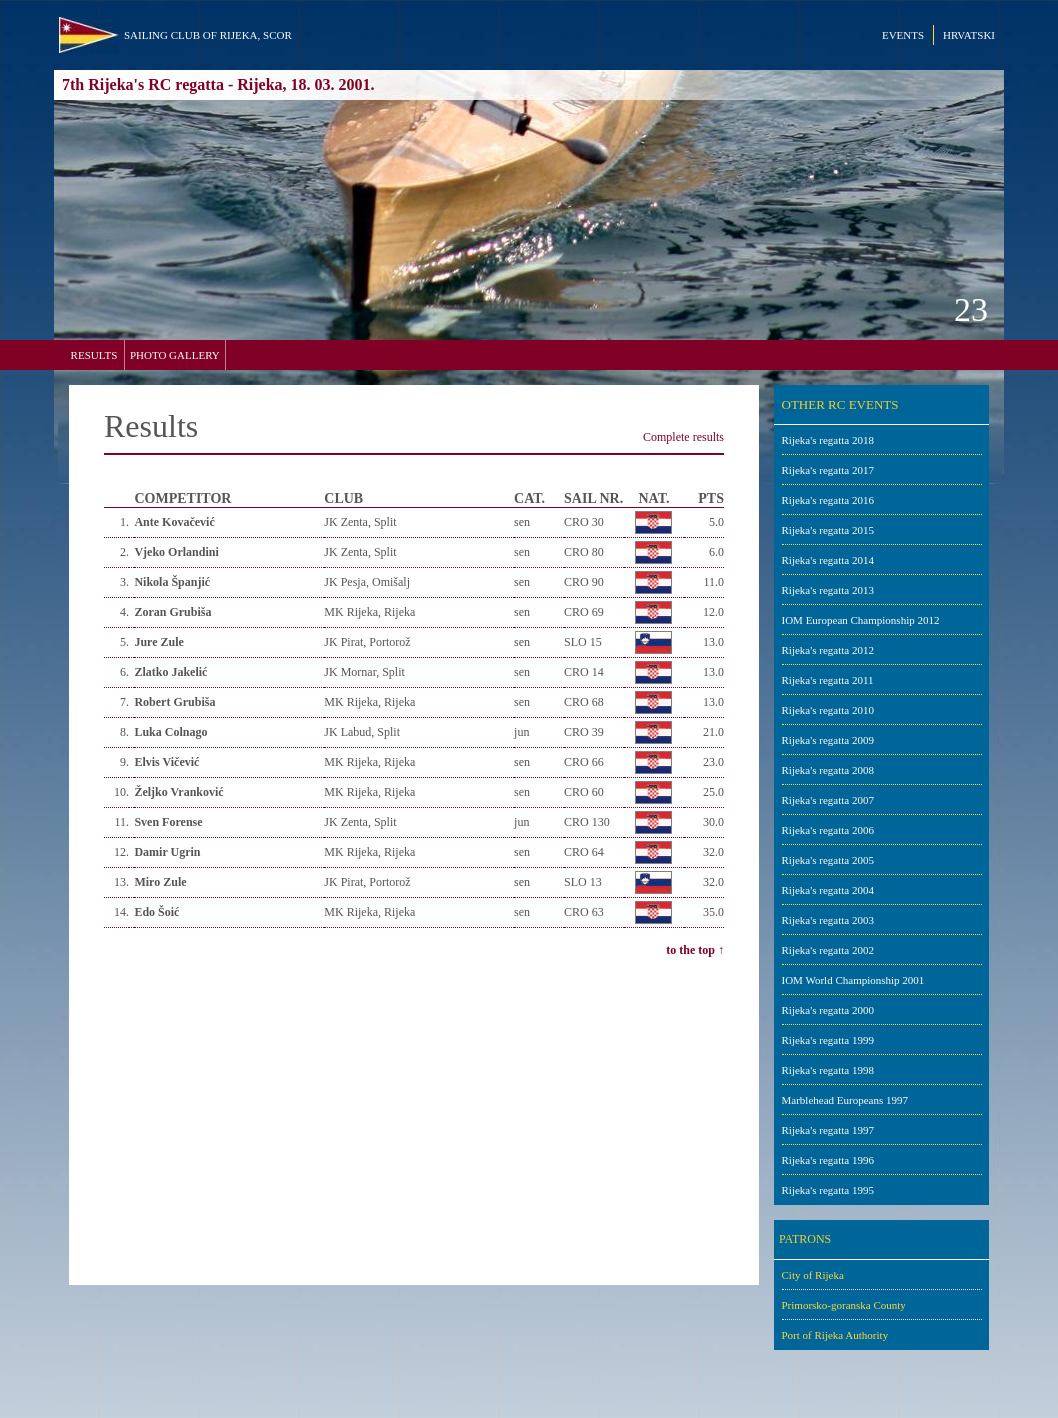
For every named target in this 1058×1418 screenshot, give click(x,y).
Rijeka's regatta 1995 (828, 1190)
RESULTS (94, 355)
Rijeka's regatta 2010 (828, 710)
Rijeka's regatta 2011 (828, 680)
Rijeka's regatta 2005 (828, 860)
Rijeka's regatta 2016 (828, 500)
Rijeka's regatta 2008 (828, 770)
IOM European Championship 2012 (861, 620)
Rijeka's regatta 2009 (828, 740)
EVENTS (903, 35)
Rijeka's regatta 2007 (828, 800)
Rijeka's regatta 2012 (828, 650)
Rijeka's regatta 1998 (828, 1070)
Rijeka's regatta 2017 (828, 470)
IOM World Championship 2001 (853, 980)
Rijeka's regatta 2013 (828, 590)
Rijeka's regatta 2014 (828, 560)
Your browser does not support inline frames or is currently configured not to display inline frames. (414, 835)
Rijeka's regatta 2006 (828, 830)
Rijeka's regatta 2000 (828, 1010)
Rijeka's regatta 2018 (828, 440)
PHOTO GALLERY (175, 355)
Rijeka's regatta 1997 (828, 1130)
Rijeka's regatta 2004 (828, 890)
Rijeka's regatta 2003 (828, 920)
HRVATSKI (969, 35)
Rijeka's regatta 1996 (828, 1160)
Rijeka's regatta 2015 (828, 530)
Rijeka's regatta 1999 (828, 1040)
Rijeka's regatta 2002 (828, 950)
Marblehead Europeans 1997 (845, 1100)
